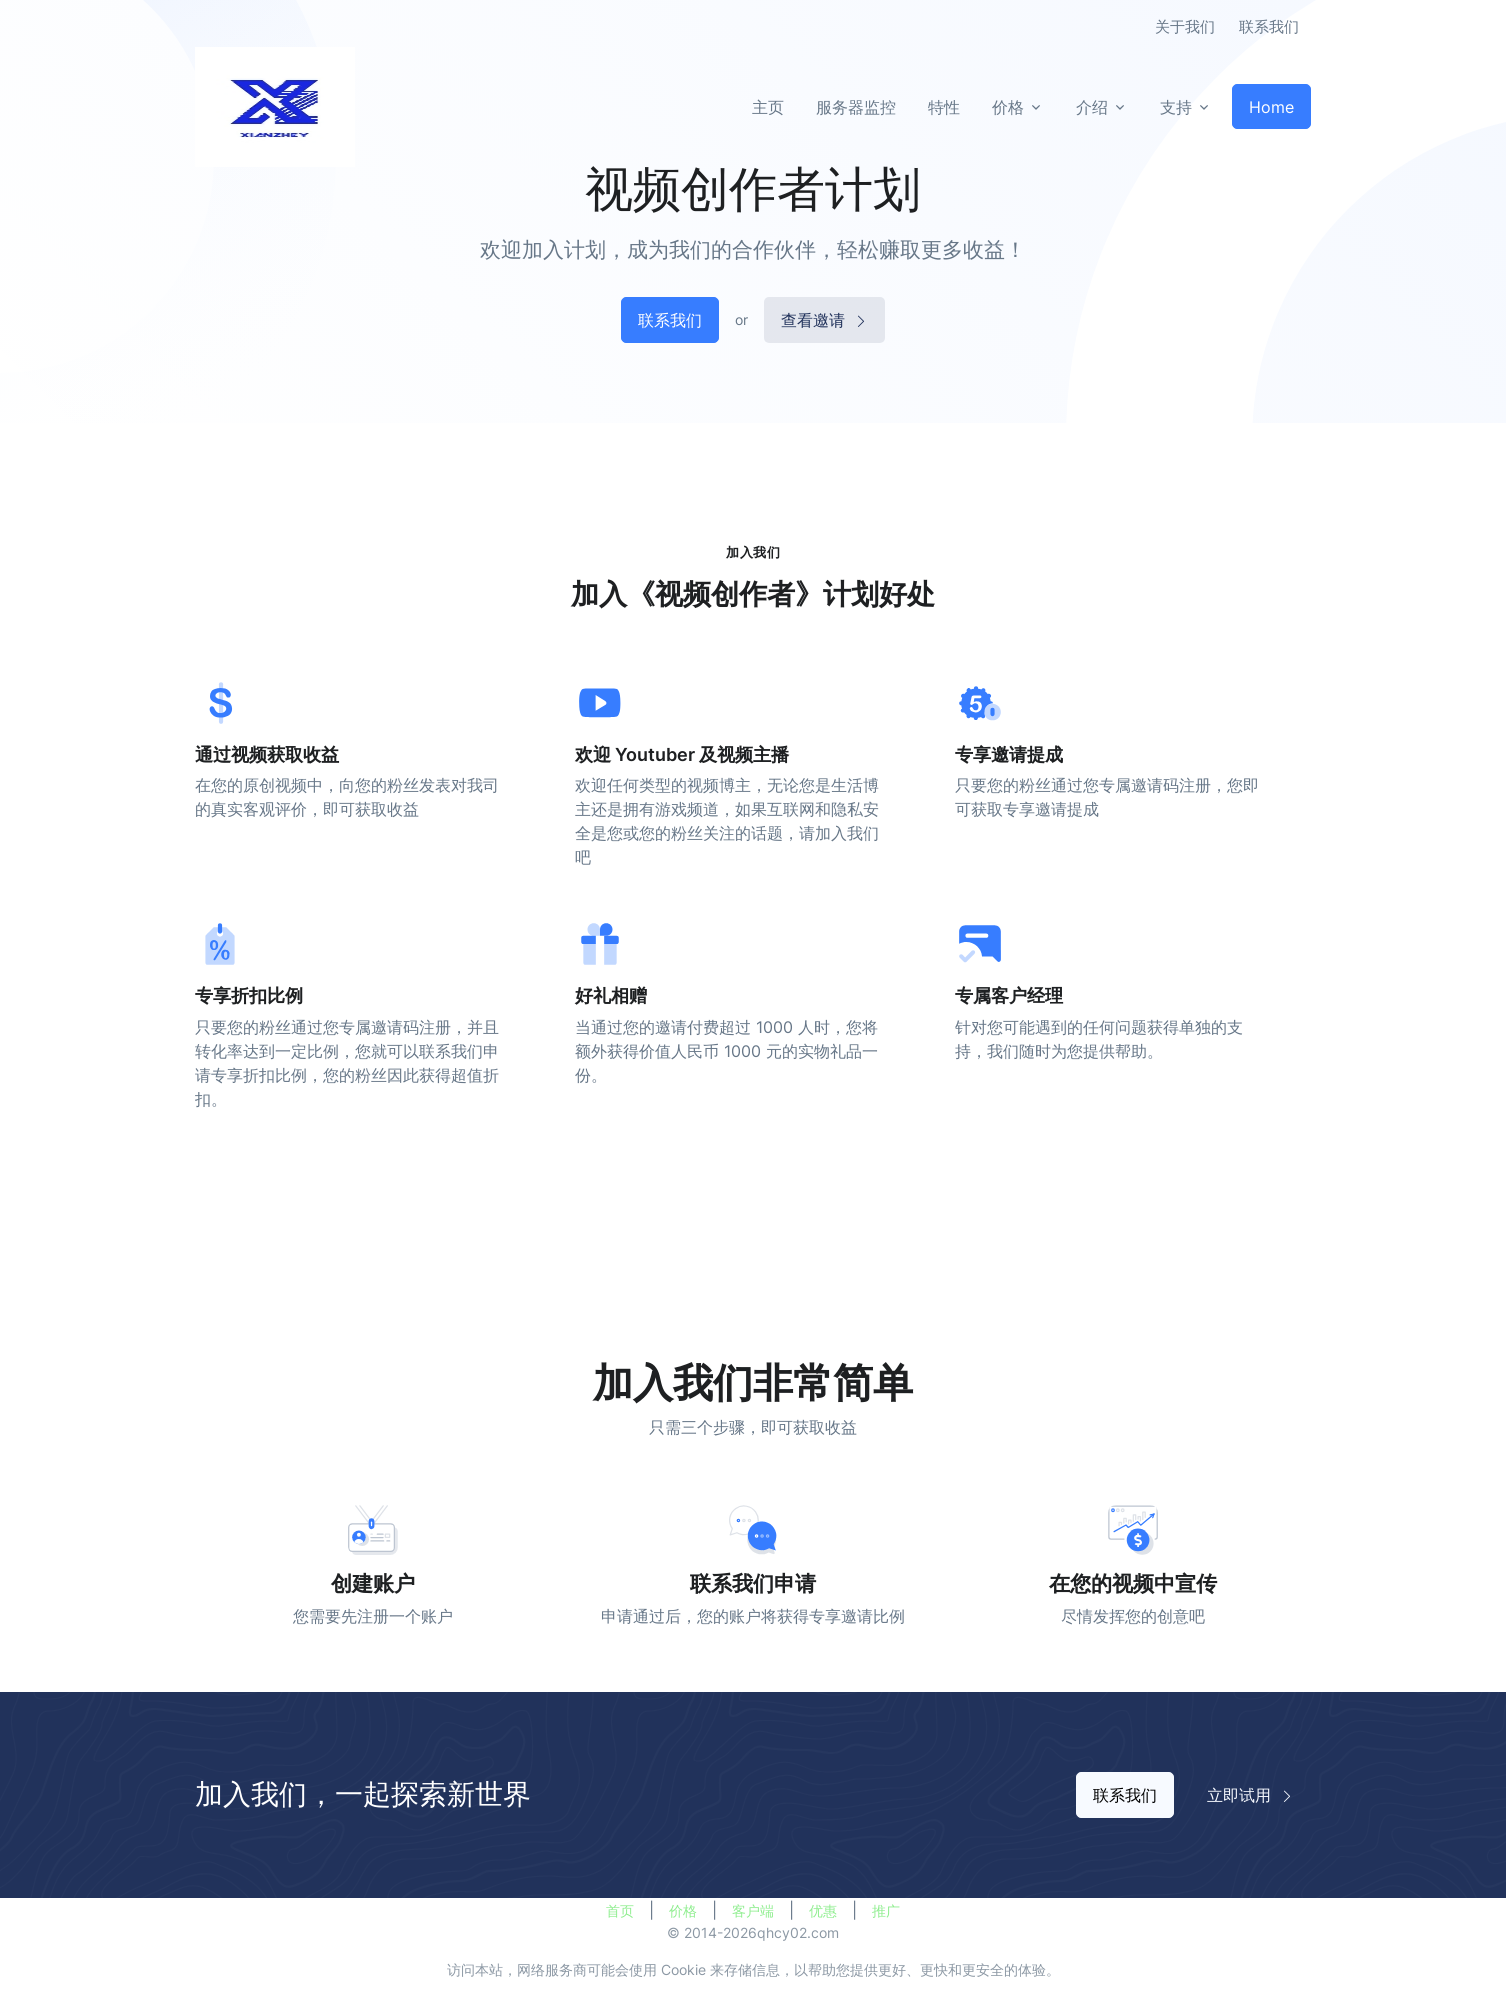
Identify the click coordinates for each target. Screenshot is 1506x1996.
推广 (886, 1910)
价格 (683, 1910)
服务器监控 (856, 107)
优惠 (823, 1910)
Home (1271, 107)
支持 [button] (1176, 107)
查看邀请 (824, 320)
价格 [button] (1008, 107)
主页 (768, 107)
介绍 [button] (1092, 107)
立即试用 (1250, 1795)
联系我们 (1269, 26)
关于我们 (1185, 26)
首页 (620, 1910)
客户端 (753, 1910)
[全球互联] (275, 107)
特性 (944, 107)
